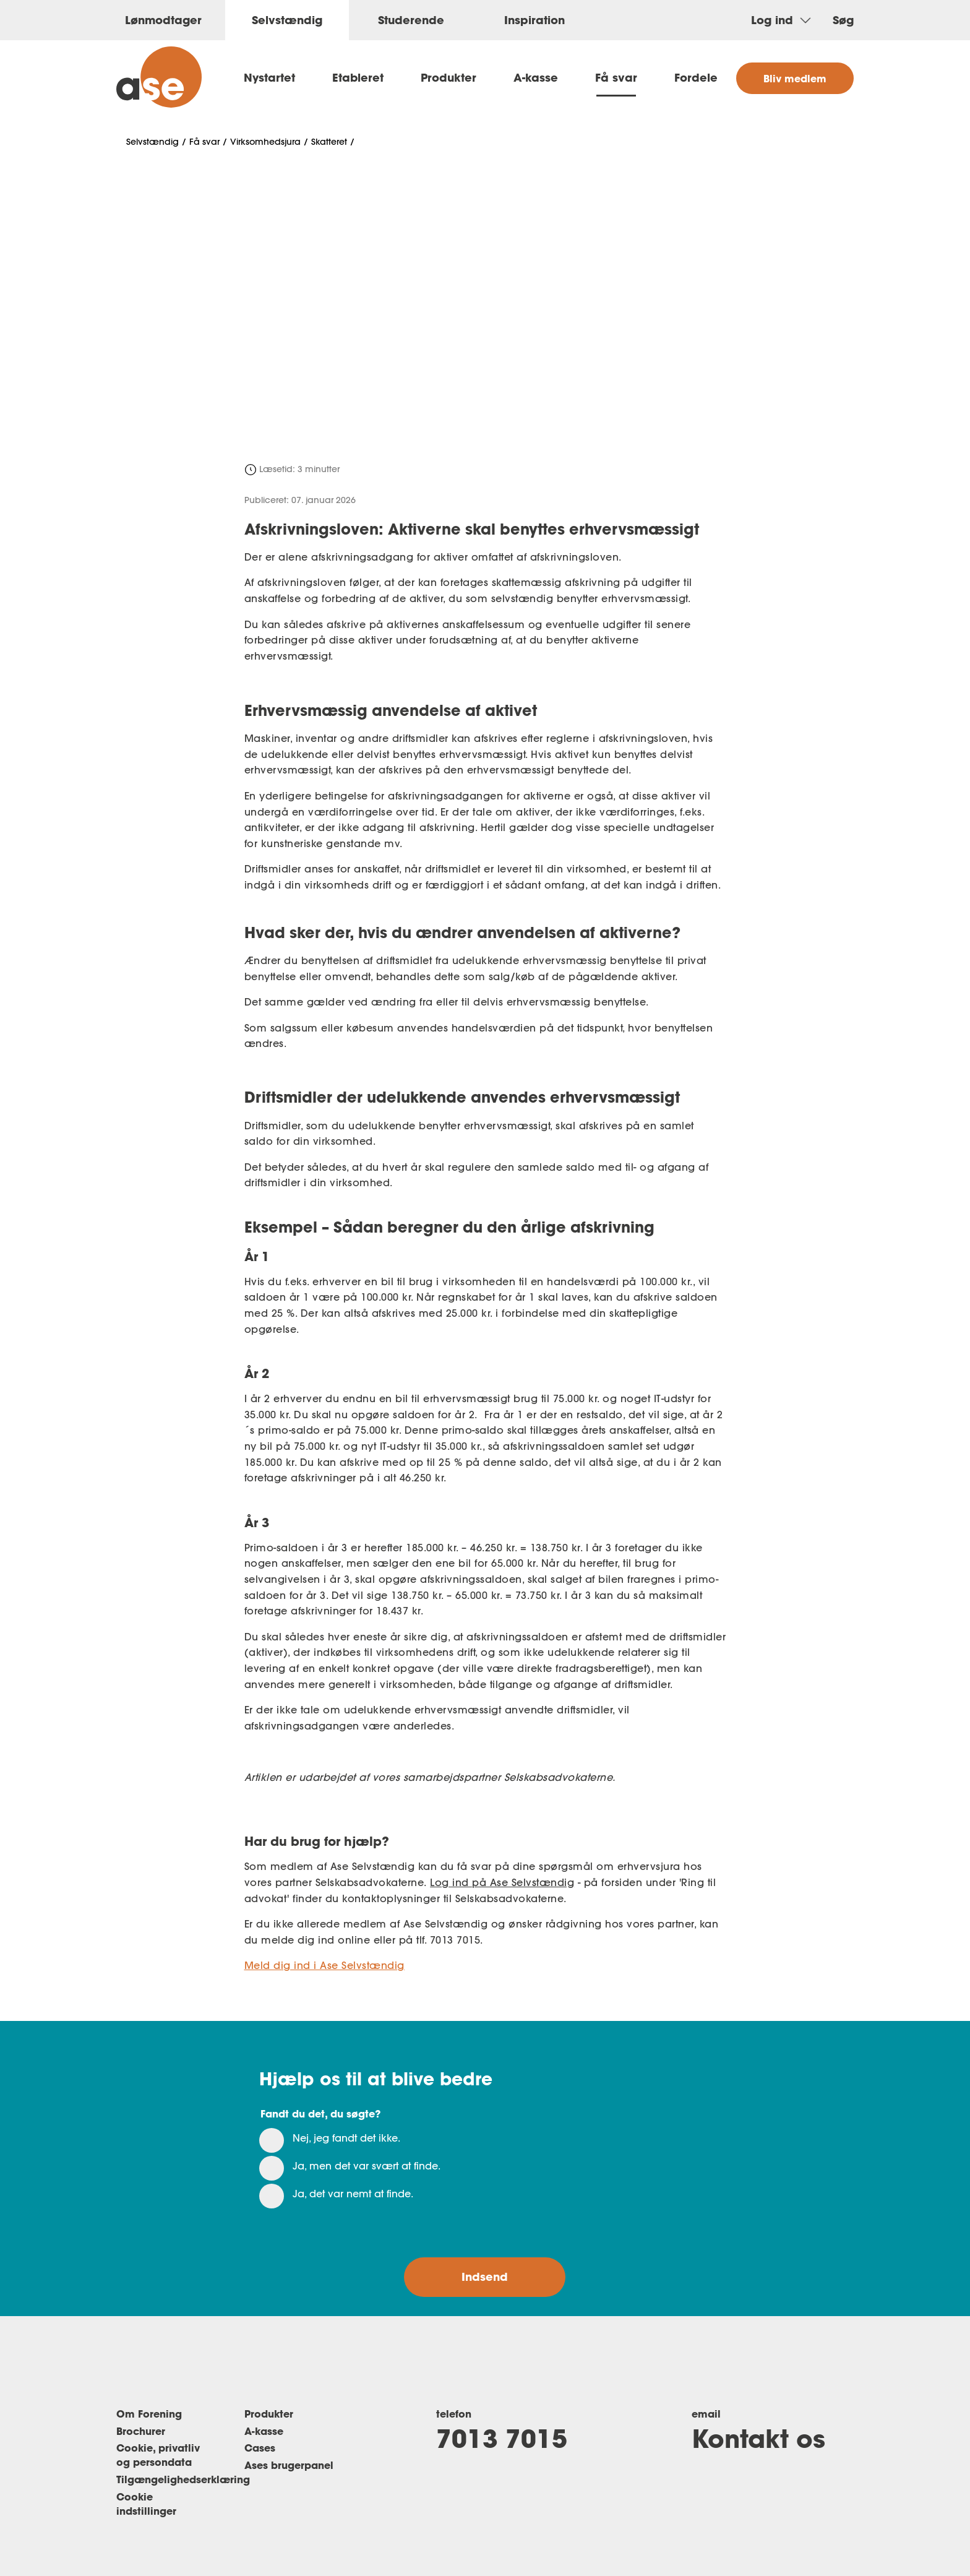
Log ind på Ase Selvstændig (502, 1882)
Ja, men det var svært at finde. (366, 2166)
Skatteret (329, 141)
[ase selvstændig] (159, 77)
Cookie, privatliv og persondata (158, 2454)
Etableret (358, 77)
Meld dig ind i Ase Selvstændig (324, 1965)
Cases (259, 2447)
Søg (843, 19)
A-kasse (535, 77)
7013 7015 (501, 2438)
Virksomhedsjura (265, 141)
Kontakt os (758, 2438)
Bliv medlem (794, 78)
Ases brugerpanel (288, 2464)
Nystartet (269, 77)
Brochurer (140, 2430)
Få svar (616, 77)
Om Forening (149, 2413)
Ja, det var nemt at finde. (353, 2193)
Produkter (448, 77)
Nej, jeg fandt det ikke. (346, 2138)
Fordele (696, 77)
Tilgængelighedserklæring (183, 2479)
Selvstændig (152, 141)
